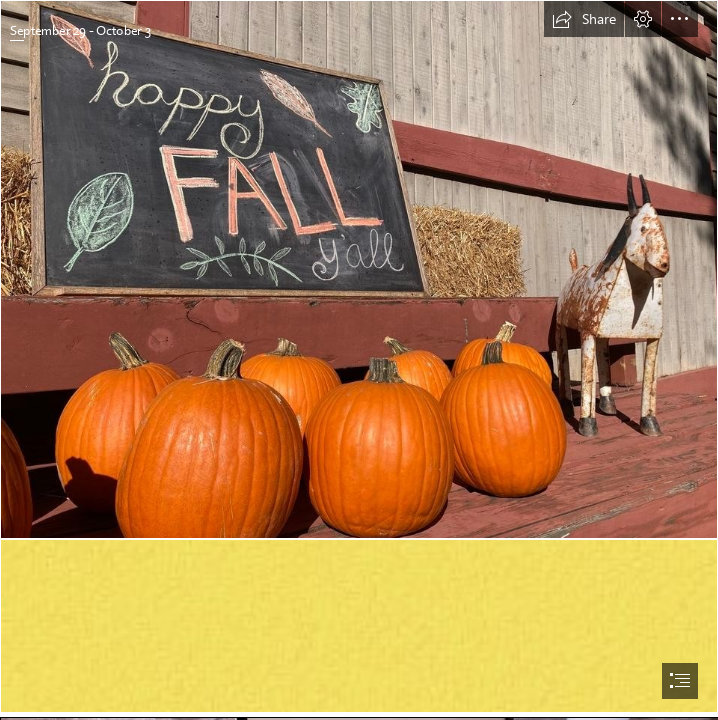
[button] (584, 19)
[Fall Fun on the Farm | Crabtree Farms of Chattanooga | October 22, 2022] (359, 269)
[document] (359, 360)
